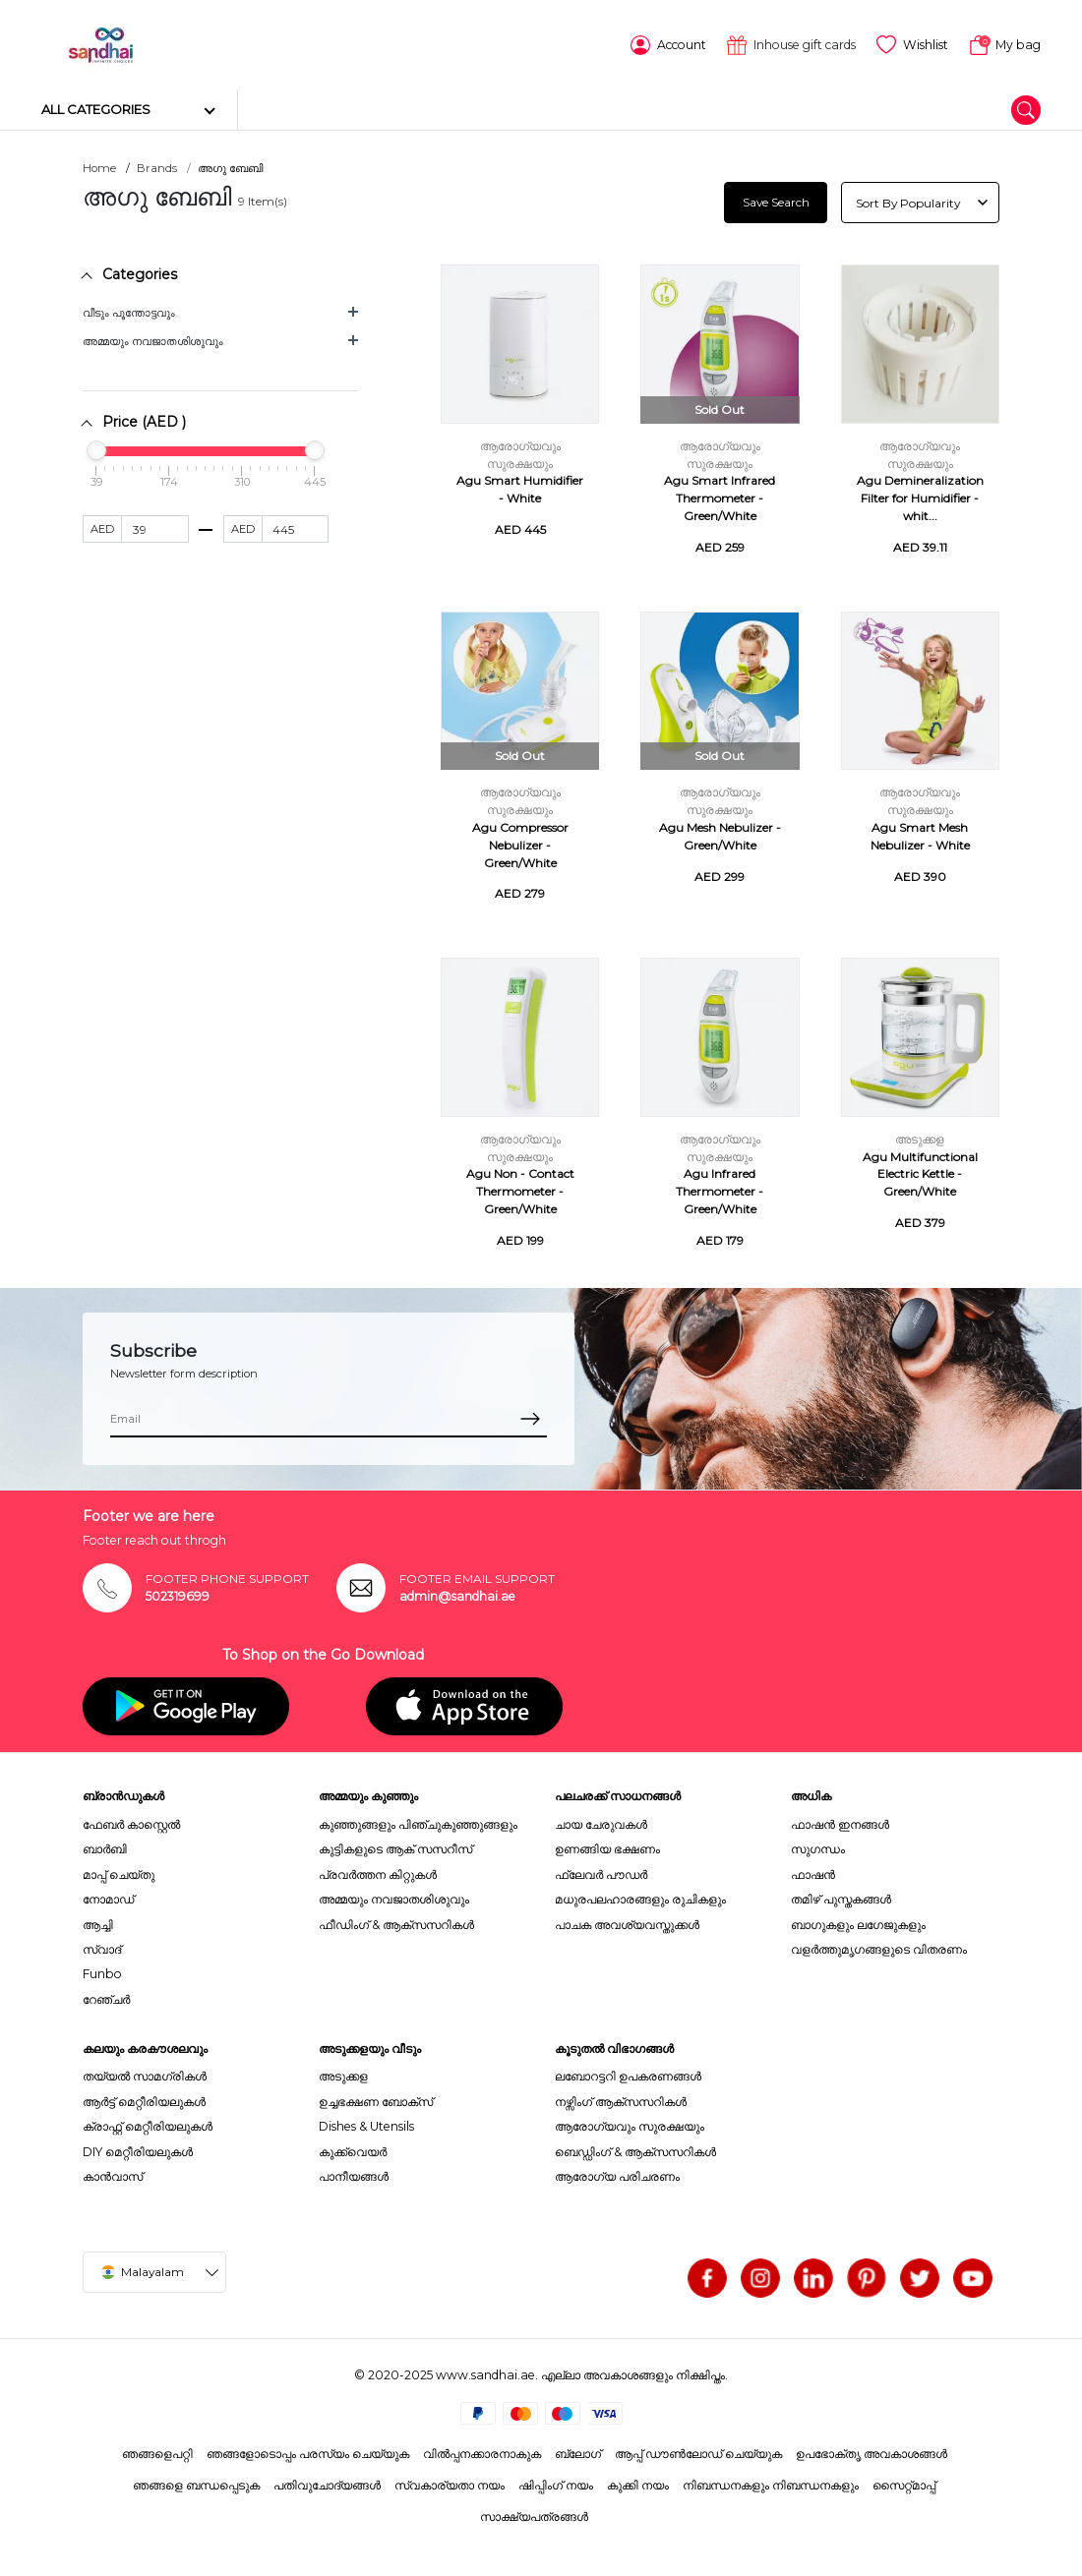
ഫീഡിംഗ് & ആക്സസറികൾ (396, 1921)
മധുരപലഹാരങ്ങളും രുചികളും (640, 1897)
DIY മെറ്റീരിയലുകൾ (138, 2148)
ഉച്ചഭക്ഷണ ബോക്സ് (376, 2099)
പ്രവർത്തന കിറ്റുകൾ (378, 1872)
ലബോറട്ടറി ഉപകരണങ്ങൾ (628, 2074)
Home (99, 166)
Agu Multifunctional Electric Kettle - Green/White (920, 1171)
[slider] (96, 448)
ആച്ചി (98, 1921)
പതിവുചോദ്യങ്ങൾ (327, 2483)
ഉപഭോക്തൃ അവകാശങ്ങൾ (871, 2450)
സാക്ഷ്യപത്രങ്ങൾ (534, 2514)
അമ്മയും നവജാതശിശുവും (153, 339)
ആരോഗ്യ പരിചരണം (617, 2174)
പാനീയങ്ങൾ (354, 2174)
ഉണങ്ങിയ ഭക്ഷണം (607, 1847)
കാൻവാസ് (113, 2174)
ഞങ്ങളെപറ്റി (157, 2450)
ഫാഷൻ (813, 1872)
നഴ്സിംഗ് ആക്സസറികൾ (621, 2099)
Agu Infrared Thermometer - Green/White (719, 1189)
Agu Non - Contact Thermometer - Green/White (520, 1189)
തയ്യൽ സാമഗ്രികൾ (145, 2074)
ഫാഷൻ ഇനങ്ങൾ (840, 1822)
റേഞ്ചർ (106, 1996)
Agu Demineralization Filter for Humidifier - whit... (920, 496)
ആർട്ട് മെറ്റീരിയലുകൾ (144, 2099)
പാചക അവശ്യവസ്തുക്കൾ (627, 1921)
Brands (157, 166)
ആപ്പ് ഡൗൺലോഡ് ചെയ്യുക (698, 2450)
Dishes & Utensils (366, 2124)
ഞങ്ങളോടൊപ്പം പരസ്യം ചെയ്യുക (308, 2450)
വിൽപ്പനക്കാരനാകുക (482, 2450)
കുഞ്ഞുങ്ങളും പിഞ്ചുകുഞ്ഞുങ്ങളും (418, 1822)
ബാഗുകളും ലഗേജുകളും (858, 1921)
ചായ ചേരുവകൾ (601, 1822)
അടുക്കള (919, 1136)
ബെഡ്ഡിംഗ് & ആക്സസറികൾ (635, 2148)
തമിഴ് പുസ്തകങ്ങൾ (841, 1897)
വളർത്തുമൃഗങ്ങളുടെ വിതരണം (879, 1947)
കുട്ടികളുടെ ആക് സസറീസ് (395, 1847)
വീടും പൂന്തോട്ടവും (129, 311)
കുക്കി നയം (638, 2483)
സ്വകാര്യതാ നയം (449, 2483)
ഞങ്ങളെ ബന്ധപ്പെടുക (196, 2483)
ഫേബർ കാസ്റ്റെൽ (131, 1822)
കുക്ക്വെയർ (353, 2148)
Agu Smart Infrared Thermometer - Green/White (719, 496)
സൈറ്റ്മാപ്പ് (903, 2483)
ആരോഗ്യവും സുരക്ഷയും (629, 2124)
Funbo (102, 1971)
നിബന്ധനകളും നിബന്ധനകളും (771, 2483)
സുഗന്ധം (818, 1847)
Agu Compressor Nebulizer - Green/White (520, 843)
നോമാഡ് (108, 1897)
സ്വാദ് (102, 1947)
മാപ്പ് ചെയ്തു (118, 1872)
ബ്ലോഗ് (578, 2450)
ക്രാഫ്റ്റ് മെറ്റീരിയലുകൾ (147, 2124)
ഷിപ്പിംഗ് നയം (555, 2483)
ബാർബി (105, 1847)
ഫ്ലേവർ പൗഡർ (601, 1872)
